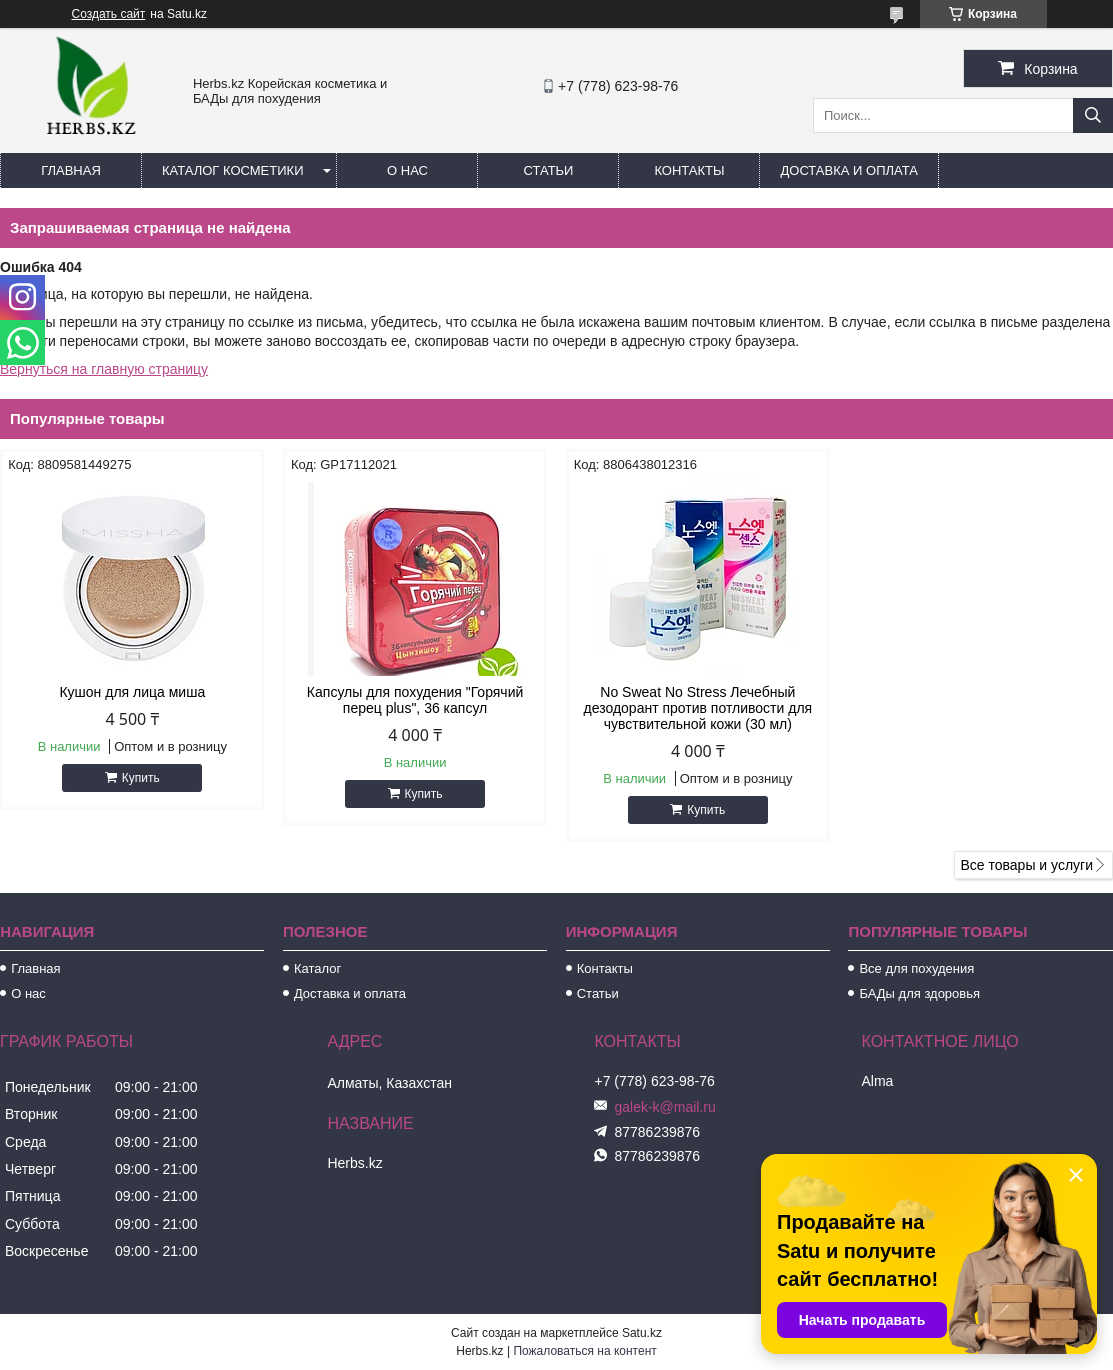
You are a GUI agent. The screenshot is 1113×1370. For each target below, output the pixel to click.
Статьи (549, 170)
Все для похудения (916, 968)
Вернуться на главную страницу (104, 369)
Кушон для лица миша (132, 692)
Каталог (317, 968)
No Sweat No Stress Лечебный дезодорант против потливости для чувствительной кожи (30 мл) (698, 708)
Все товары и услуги (1026, 865)
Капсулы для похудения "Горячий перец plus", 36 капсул (415, 700)
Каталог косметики (232, 170)
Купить (141, 778)
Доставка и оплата (848, 170)
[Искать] (1093, 115)
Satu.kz (642, 1333)
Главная (71, 170)
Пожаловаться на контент (584, 1351)
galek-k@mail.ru (664, 1107)
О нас (407, 170)
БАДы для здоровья (919, 993)
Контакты (689, 170)
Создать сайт (109, 14)
